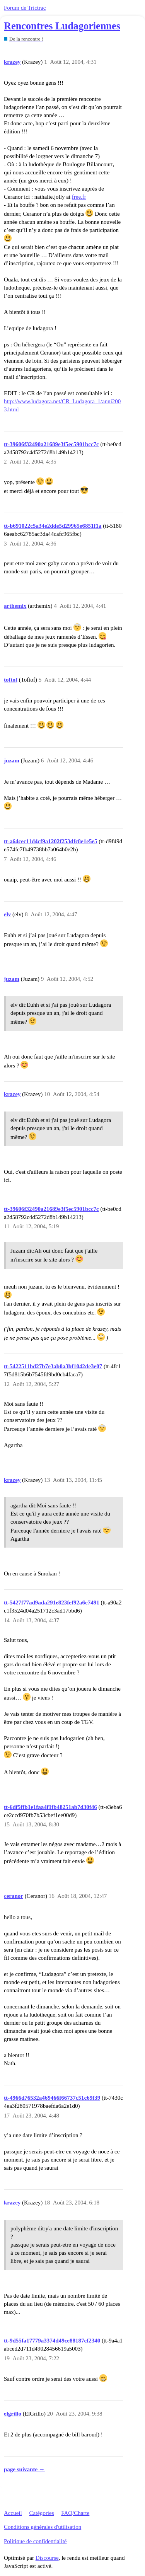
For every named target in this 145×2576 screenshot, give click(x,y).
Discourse (47, 2558)
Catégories (41, 2513)
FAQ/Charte (75, 2513)
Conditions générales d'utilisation (42, 2527)
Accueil (13, 2513)
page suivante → (24, 2469)
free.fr (79, 197)
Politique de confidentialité (35, 2541)
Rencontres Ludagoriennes (62, 26)
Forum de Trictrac (25, 8)
